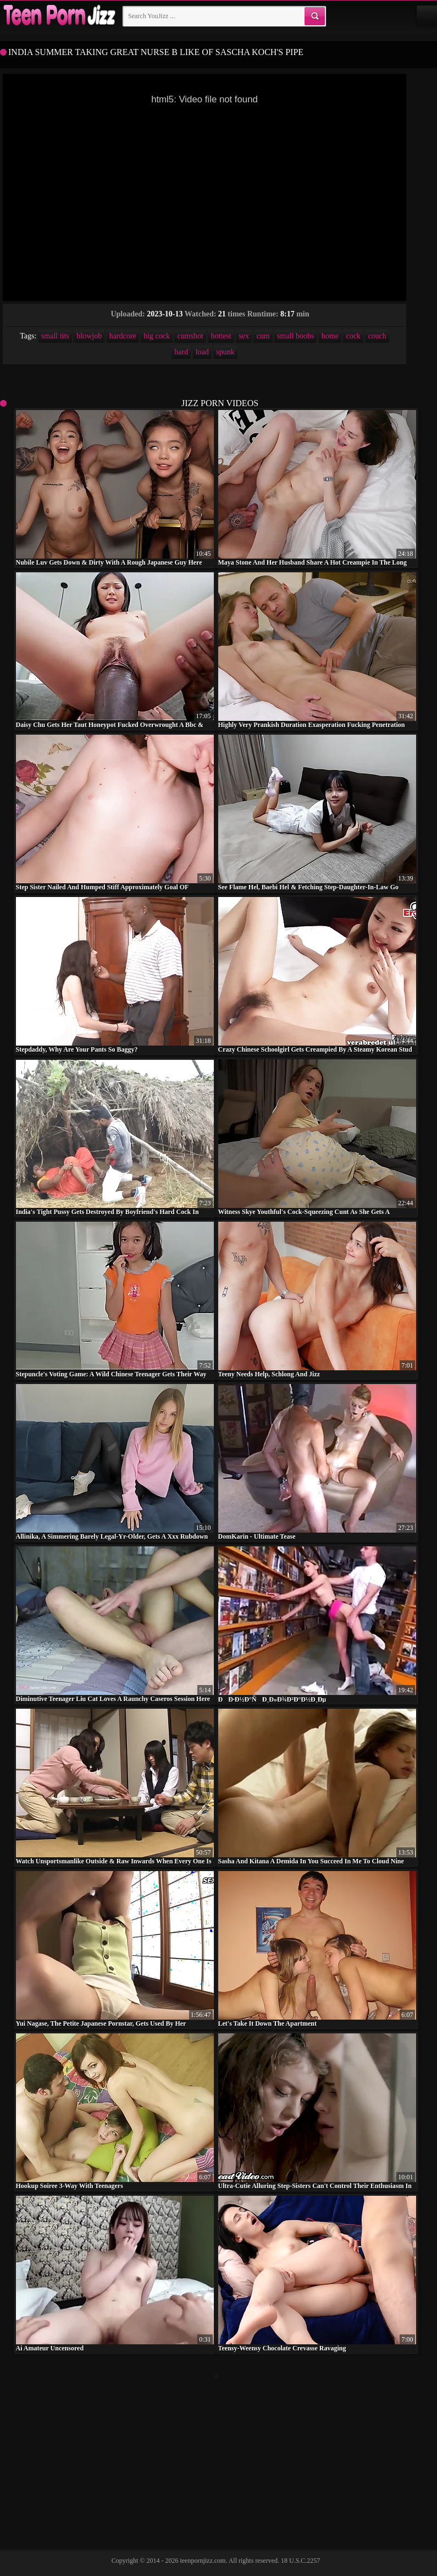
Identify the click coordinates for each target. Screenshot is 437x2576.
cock (353, 336)
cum (262, 336)
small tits (55, 336)
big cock (156, 336)
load (202, 352)
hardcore (122, 336)
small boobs (295, 336)
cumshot (190, 336)
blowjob (89, 336)
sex (244, 336)
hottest (221, 336)
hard (181, 352)
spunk (225, 352)
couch (377, 336)
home (330, 336)
